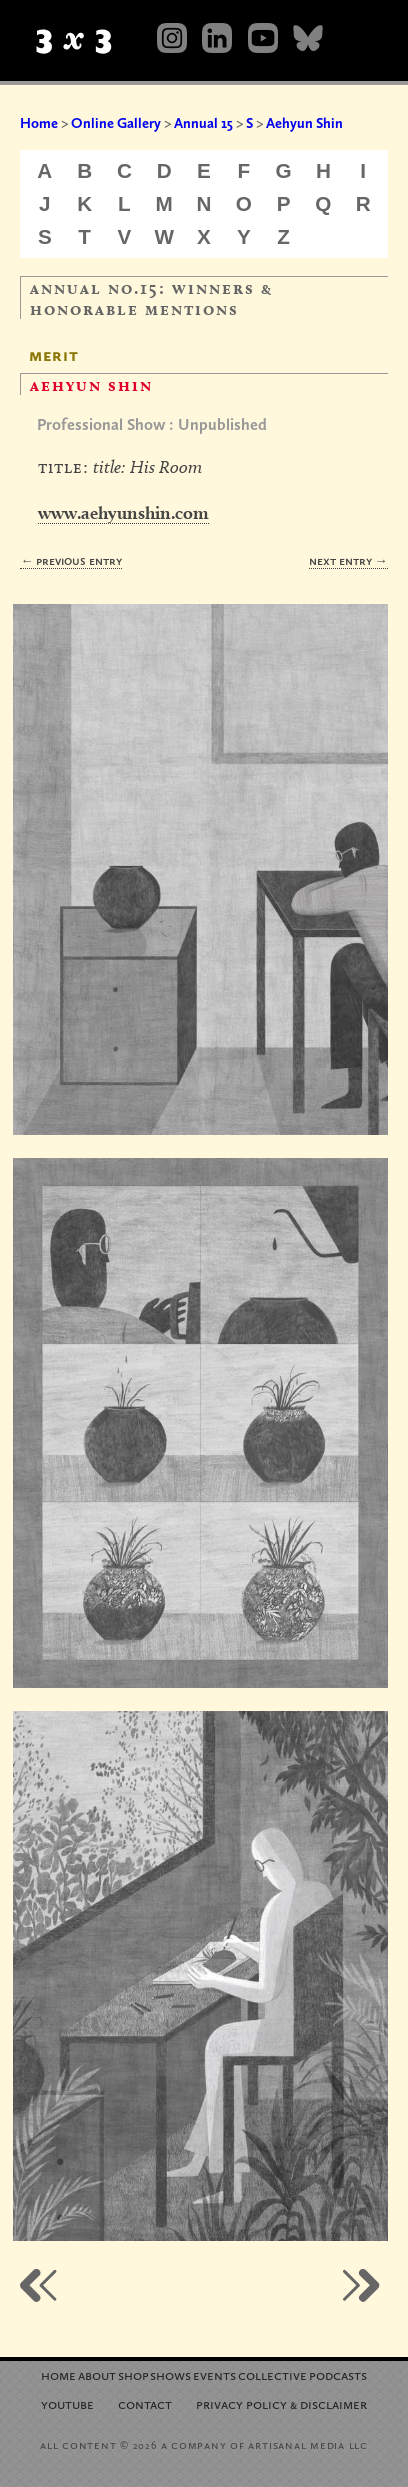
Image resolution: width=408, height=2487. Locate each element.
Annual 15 (203, 123)
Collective (272, 2374)
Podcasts (338, 2374)
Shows (170, 2374)
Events (214, 2374)
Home (39, 123)
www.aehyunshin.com (123, 512)
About (97, 2374)
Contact (145, 2403)
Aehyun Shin (304, 123)
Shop (133, 2374)
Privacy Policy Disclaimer (281, 2403)
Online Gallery (116, 123)
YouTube (67, 2403)
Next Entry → (348, 560)
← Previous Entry (71, 560)
